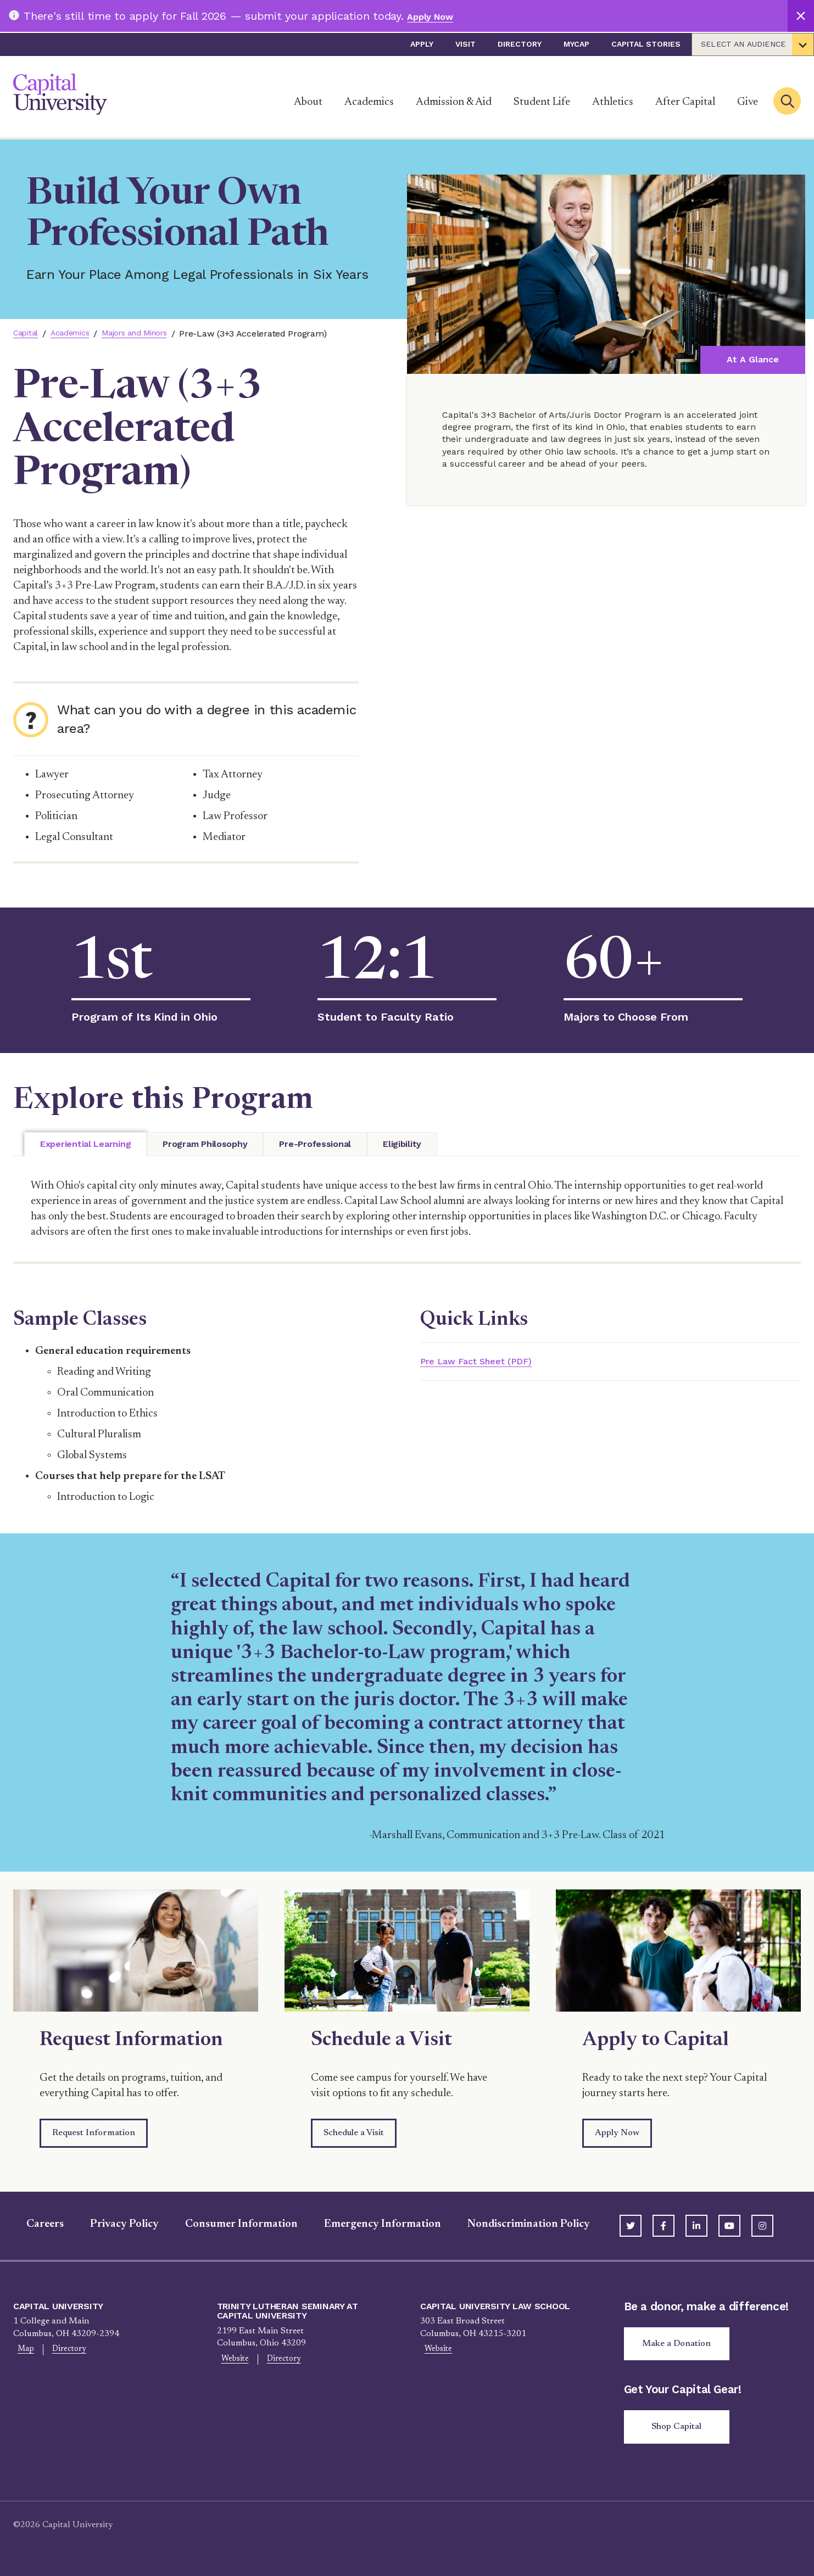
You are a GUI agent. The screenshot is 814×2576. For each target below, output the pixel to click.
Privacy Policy (111, 2224)
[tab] (85, 1144)
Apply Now (435, 16)
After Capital (685, 102)
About (308, 102)
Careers (32, 2224)
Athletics (612, 102)
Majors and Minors (149, 333)
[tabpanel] (407, 1210)
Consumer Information (228, 2224)
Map (22, 2350)
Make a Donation (681, 2345)
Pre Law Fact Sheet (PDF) (489, 1361)
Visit (465, 44)
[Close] (801, 16)
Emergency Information (369, 2224)
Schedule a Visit (354, 2133)
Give (747, 102)
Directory (520, 44)
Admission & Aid (454, 102)
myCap (576, 44)
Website (231, 2360)
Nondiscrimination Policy (515, 2224)
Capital (27, 333)
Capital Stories (646, 44)
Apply (421, 44)
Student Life (542, 102)
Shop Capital (681, 2431)
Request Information (93, 2133)
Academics (369, 102)
